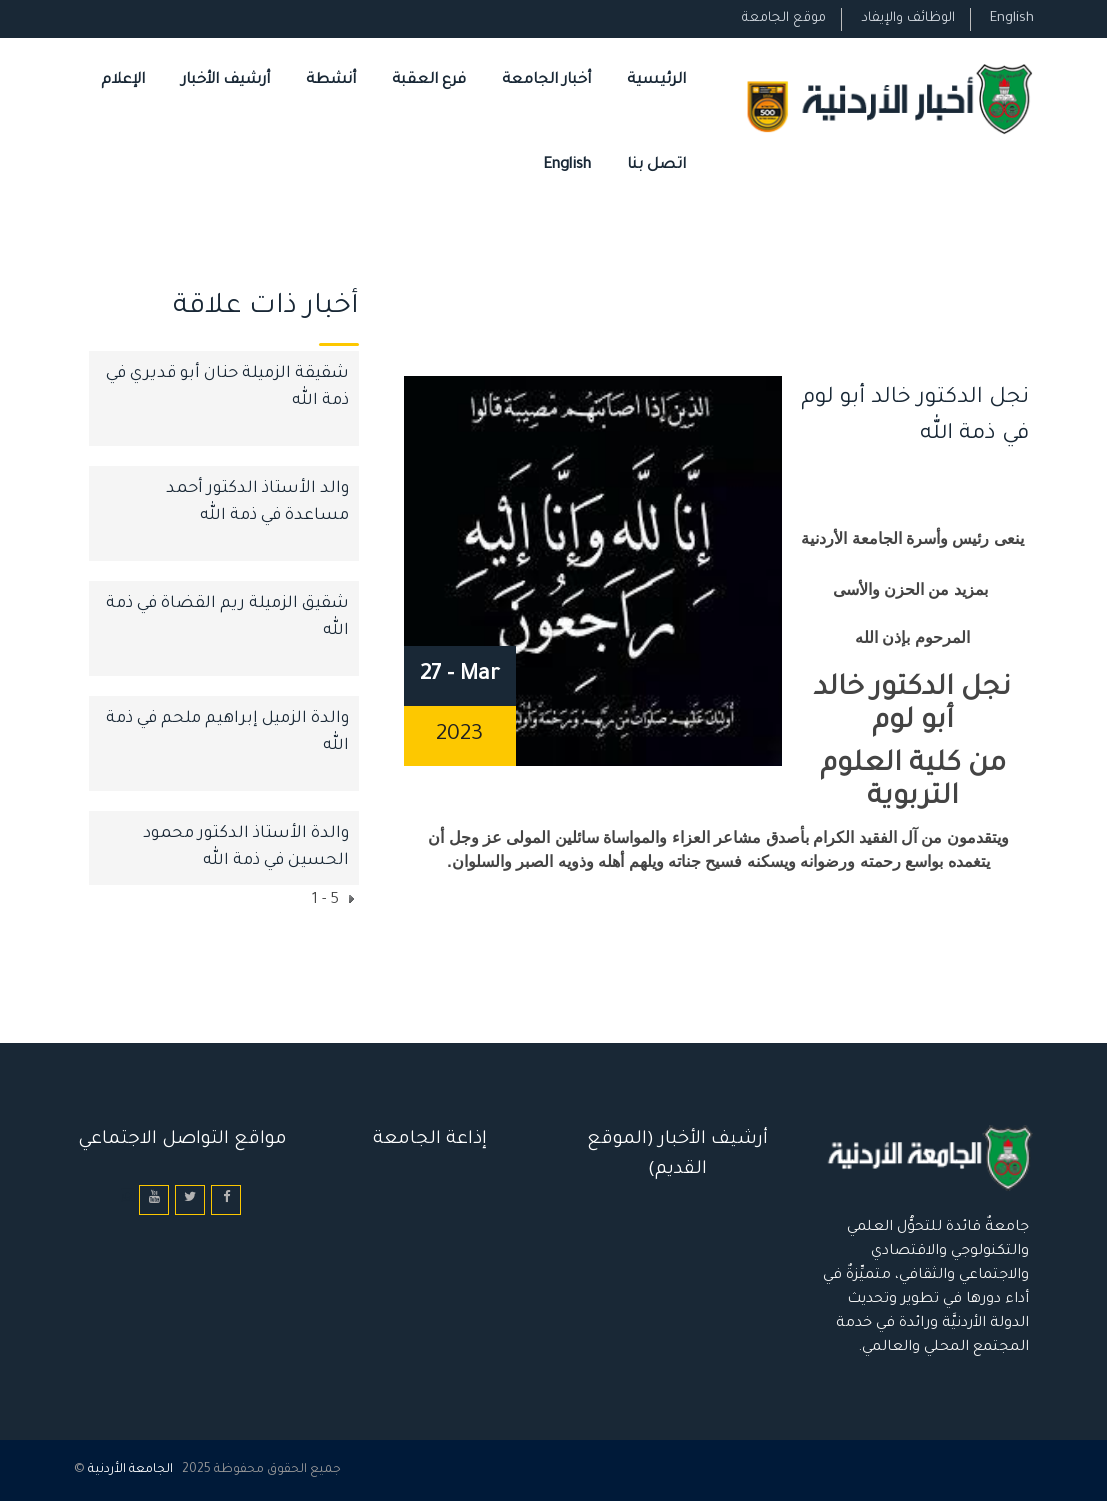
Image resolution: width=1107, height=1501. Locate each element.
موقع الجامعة (784, 18)
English (1012, 18)
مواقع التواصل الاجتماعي (182, 1140)
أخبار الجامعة (546, 80)
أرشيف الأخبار (225, 80)
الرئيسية (656, 80)
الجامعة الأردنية (130, 1470)
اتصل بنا (656, 165)
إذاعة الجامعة (430, 1140)
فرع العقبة (429, 80)
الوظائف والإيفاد (908, 18)
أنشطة (331, 80)
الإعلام (123, 80)
